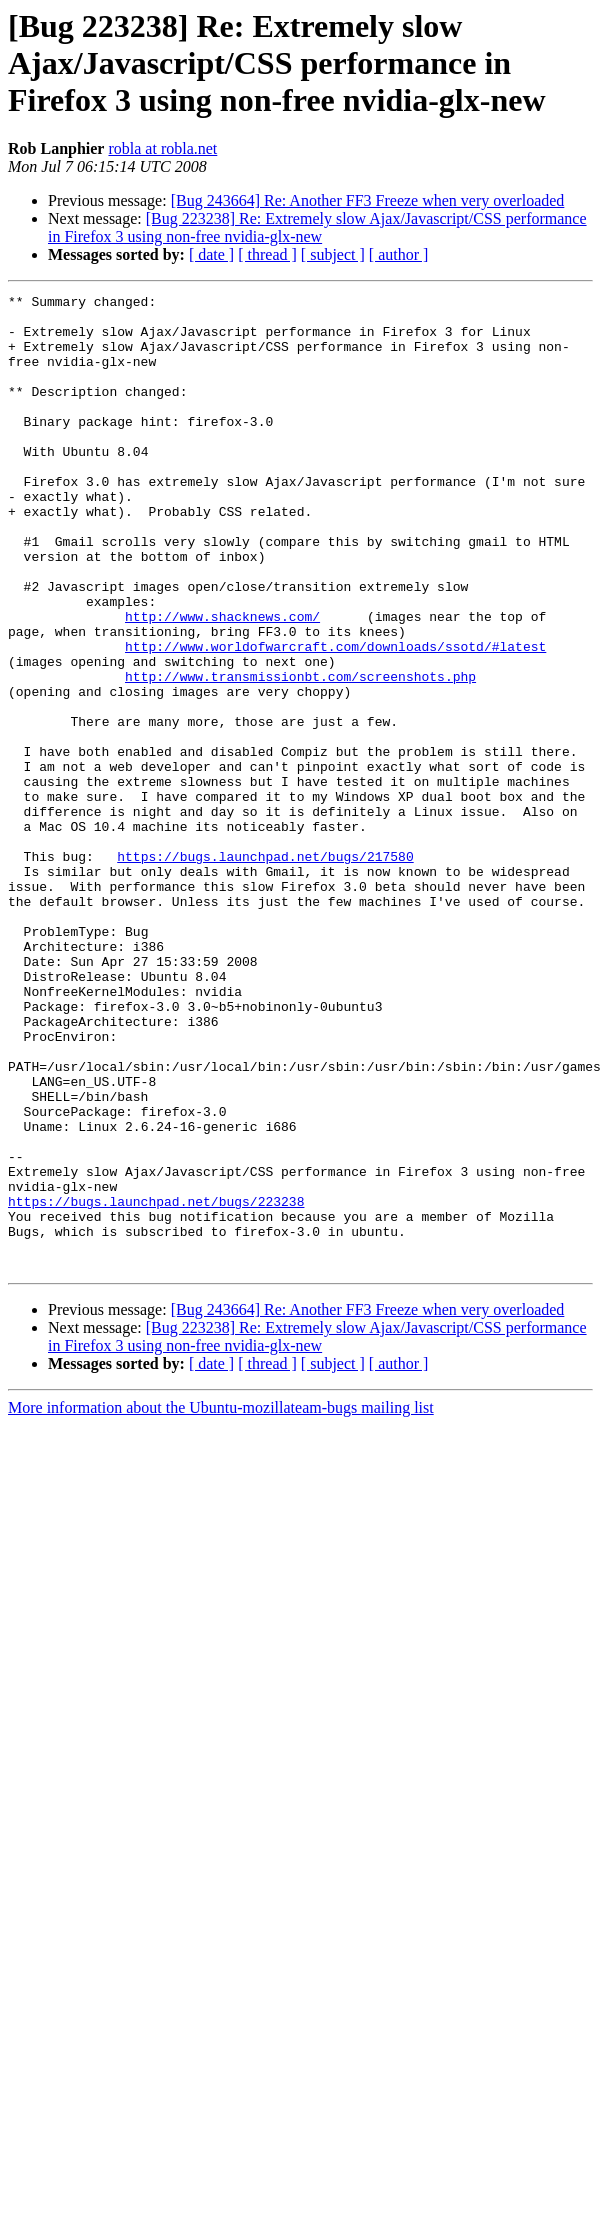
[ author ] (399, 254)
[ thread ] (267, 254)
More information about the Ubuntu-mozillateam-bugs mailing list (221, 1602)
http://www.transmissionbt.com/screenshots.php (300, 754)
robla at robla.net (162, 148)
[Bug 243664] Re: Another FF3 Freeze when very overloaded (368, 200)
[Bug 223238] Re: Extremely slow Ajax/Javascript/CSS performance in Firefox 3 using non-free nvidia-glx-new (317, 227)
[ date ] (211, 254)
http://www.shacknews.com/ (222, 682)
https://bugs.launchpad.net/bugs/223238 (156, 1384)
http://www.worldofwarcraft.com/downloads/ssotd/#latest (335, 718)
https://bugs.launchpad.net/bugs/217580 (265, 970)
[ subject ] (333, 254)
